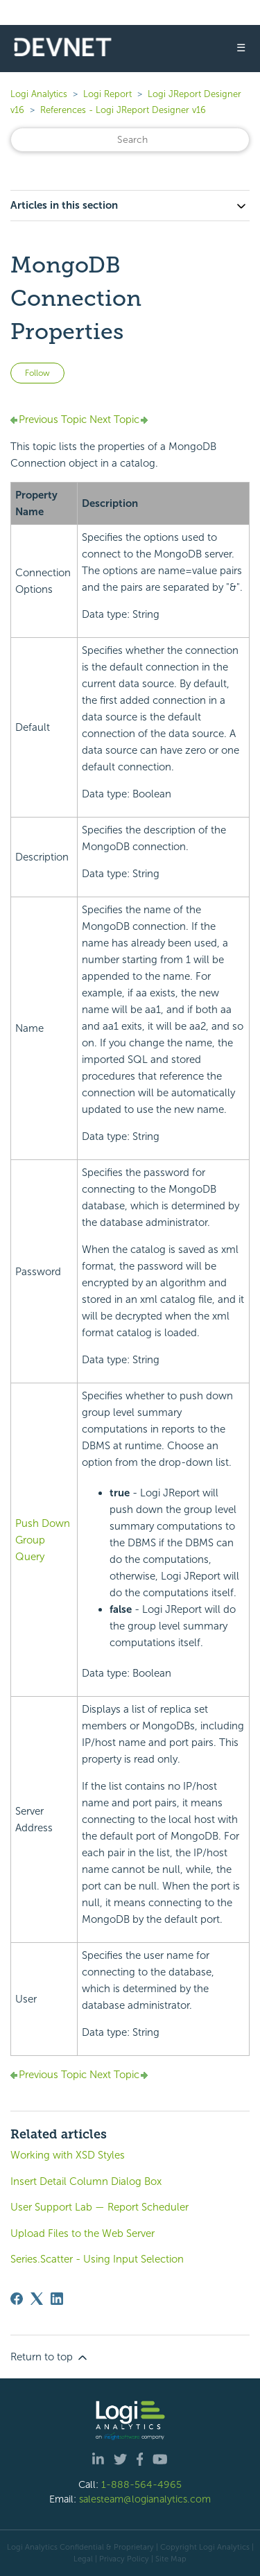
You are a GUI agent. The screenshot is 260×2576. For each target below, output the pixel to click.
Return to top (49, 2358)
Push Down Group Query (42, 1540)
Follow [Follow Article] (37, 373)
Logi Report (107, 94)
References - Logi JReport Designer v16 (123, 110)
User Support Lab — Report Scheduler (99, 2207)
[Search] (130, 140)
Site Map (171, 2559)
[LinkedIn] (57, 2298)
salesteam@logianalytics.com (145, 2499)
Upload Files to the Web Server (82, 2233)
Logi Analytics (38, 94)
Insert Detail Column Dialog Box (86, 2181)
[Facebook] (16, 2298)
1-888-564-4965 (141, 2484)
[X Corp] (37, 2298)
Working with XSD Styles (67, 2155)
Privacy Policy (124, 2559)
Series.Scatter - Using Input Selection (97, 2259)
